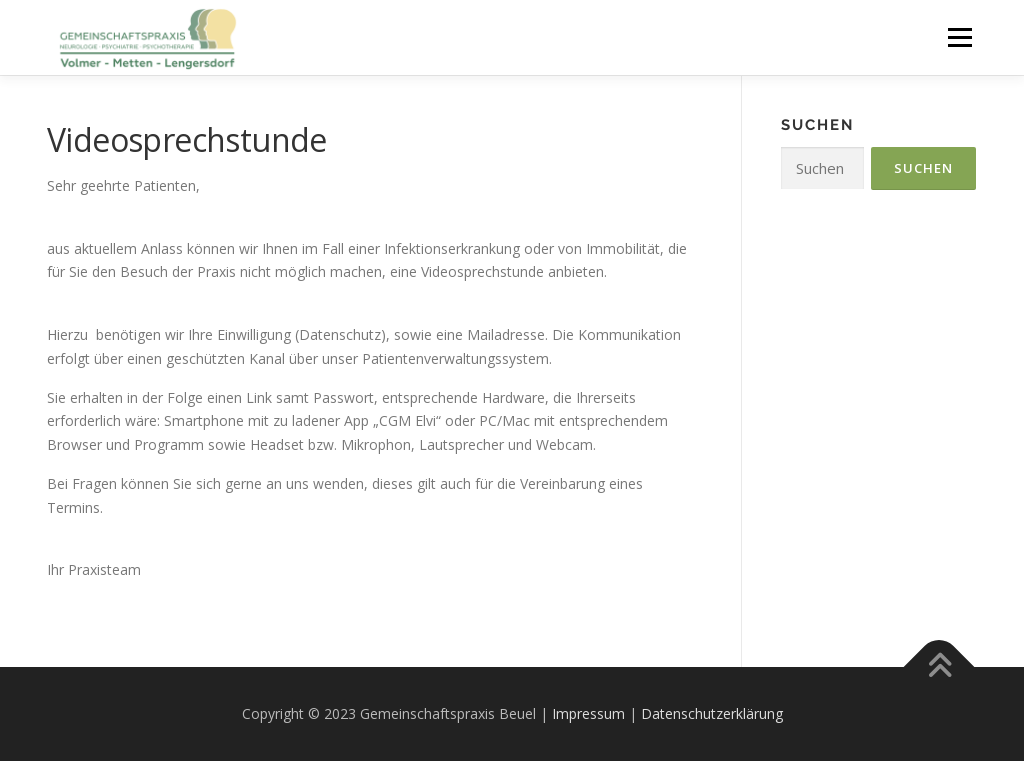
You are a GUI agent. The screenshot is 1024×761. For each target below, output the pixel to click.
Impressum (588, 713)
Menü (959, 37)
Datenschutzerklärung (712, 713)
